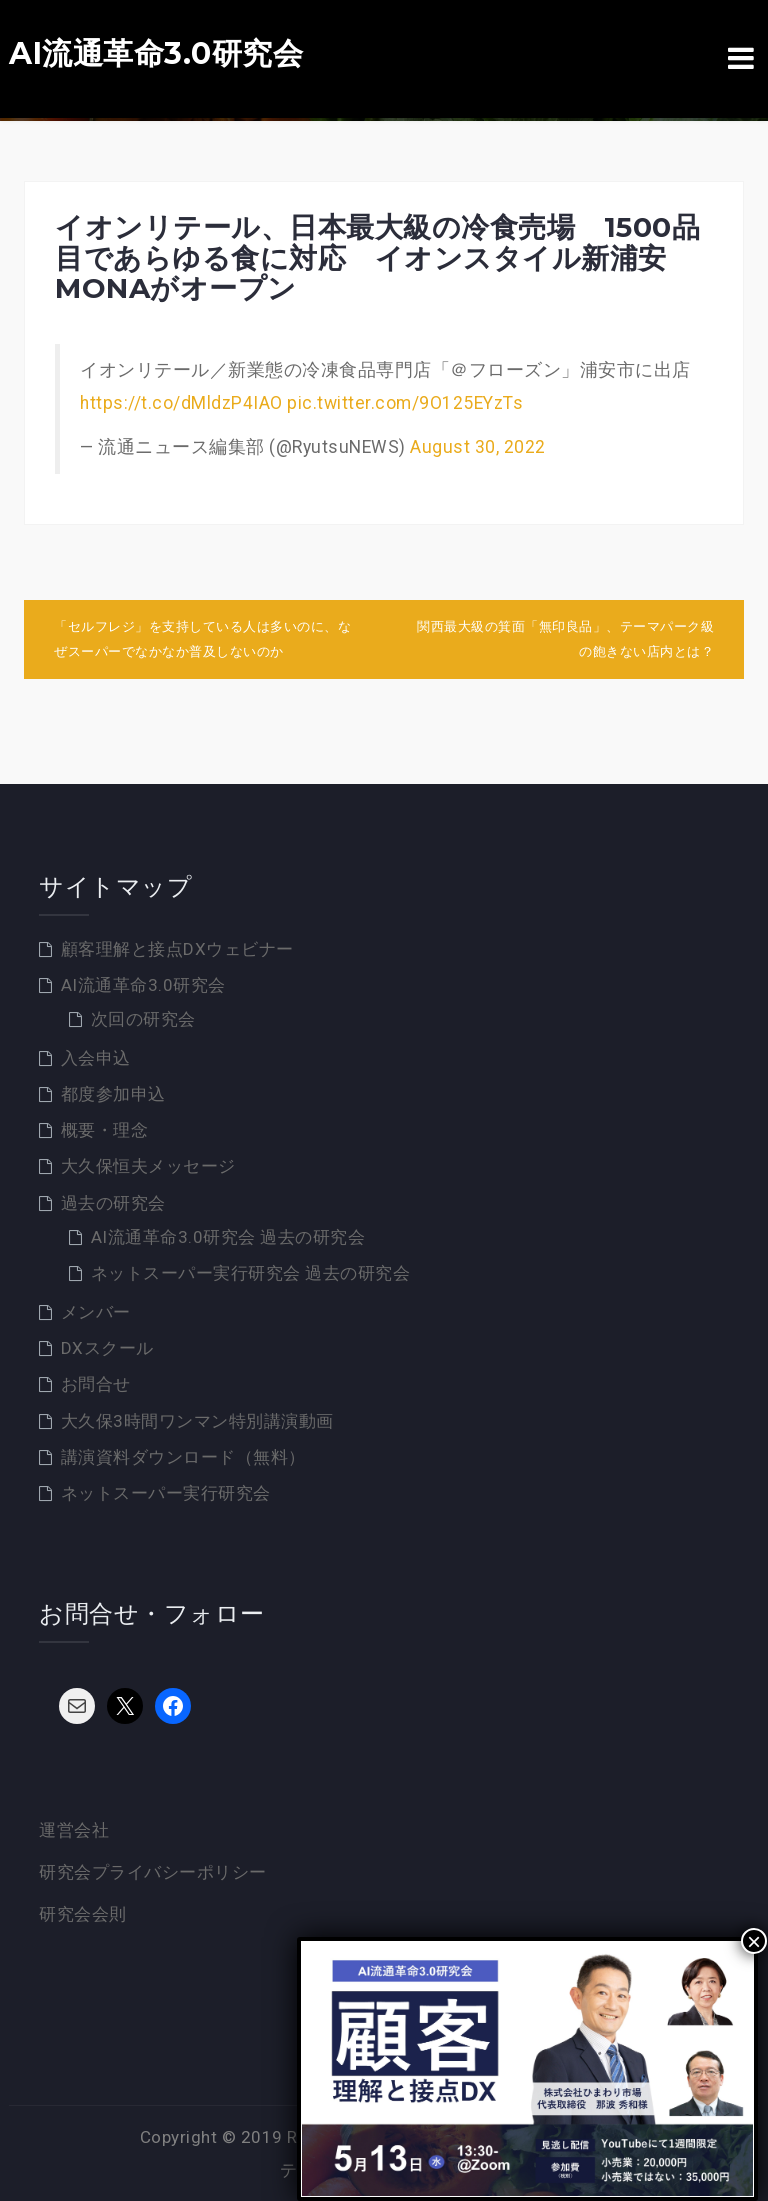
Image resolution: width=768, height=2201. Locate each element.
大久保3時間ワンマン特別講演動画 (197, 1421)
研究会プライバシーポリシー (153, 1872)
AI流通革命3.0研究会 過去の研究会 (228, 1237)
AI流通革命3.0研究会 (156, 54)
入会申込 (96, 1058)
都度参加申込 (113, 1094)
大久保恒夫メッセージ (148, 1166)
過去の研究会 (113, 1203)
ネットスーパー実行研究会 (166, 1493)
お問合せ (96, 1384)
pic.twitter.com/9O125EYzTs (405, 403)
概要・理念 (105, 1130)
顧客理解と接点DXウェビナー (177, 949)
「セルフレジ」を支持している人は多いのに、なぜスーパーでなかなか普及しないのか (202, 639)
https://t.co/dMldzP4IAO (181, 403)
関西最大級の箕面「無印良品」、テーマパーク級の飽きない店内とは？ (565, 639)
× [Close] (754, 1941)
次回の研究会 (143, 1019)
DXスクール (107, 1348)
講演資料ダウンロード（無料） (183, 1457)
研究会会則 (83, 1914)
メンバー (96, 1312)
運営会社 (74, 1830)
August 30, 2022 (478, 447)
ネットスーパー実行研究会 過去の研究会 (251, 1273)
